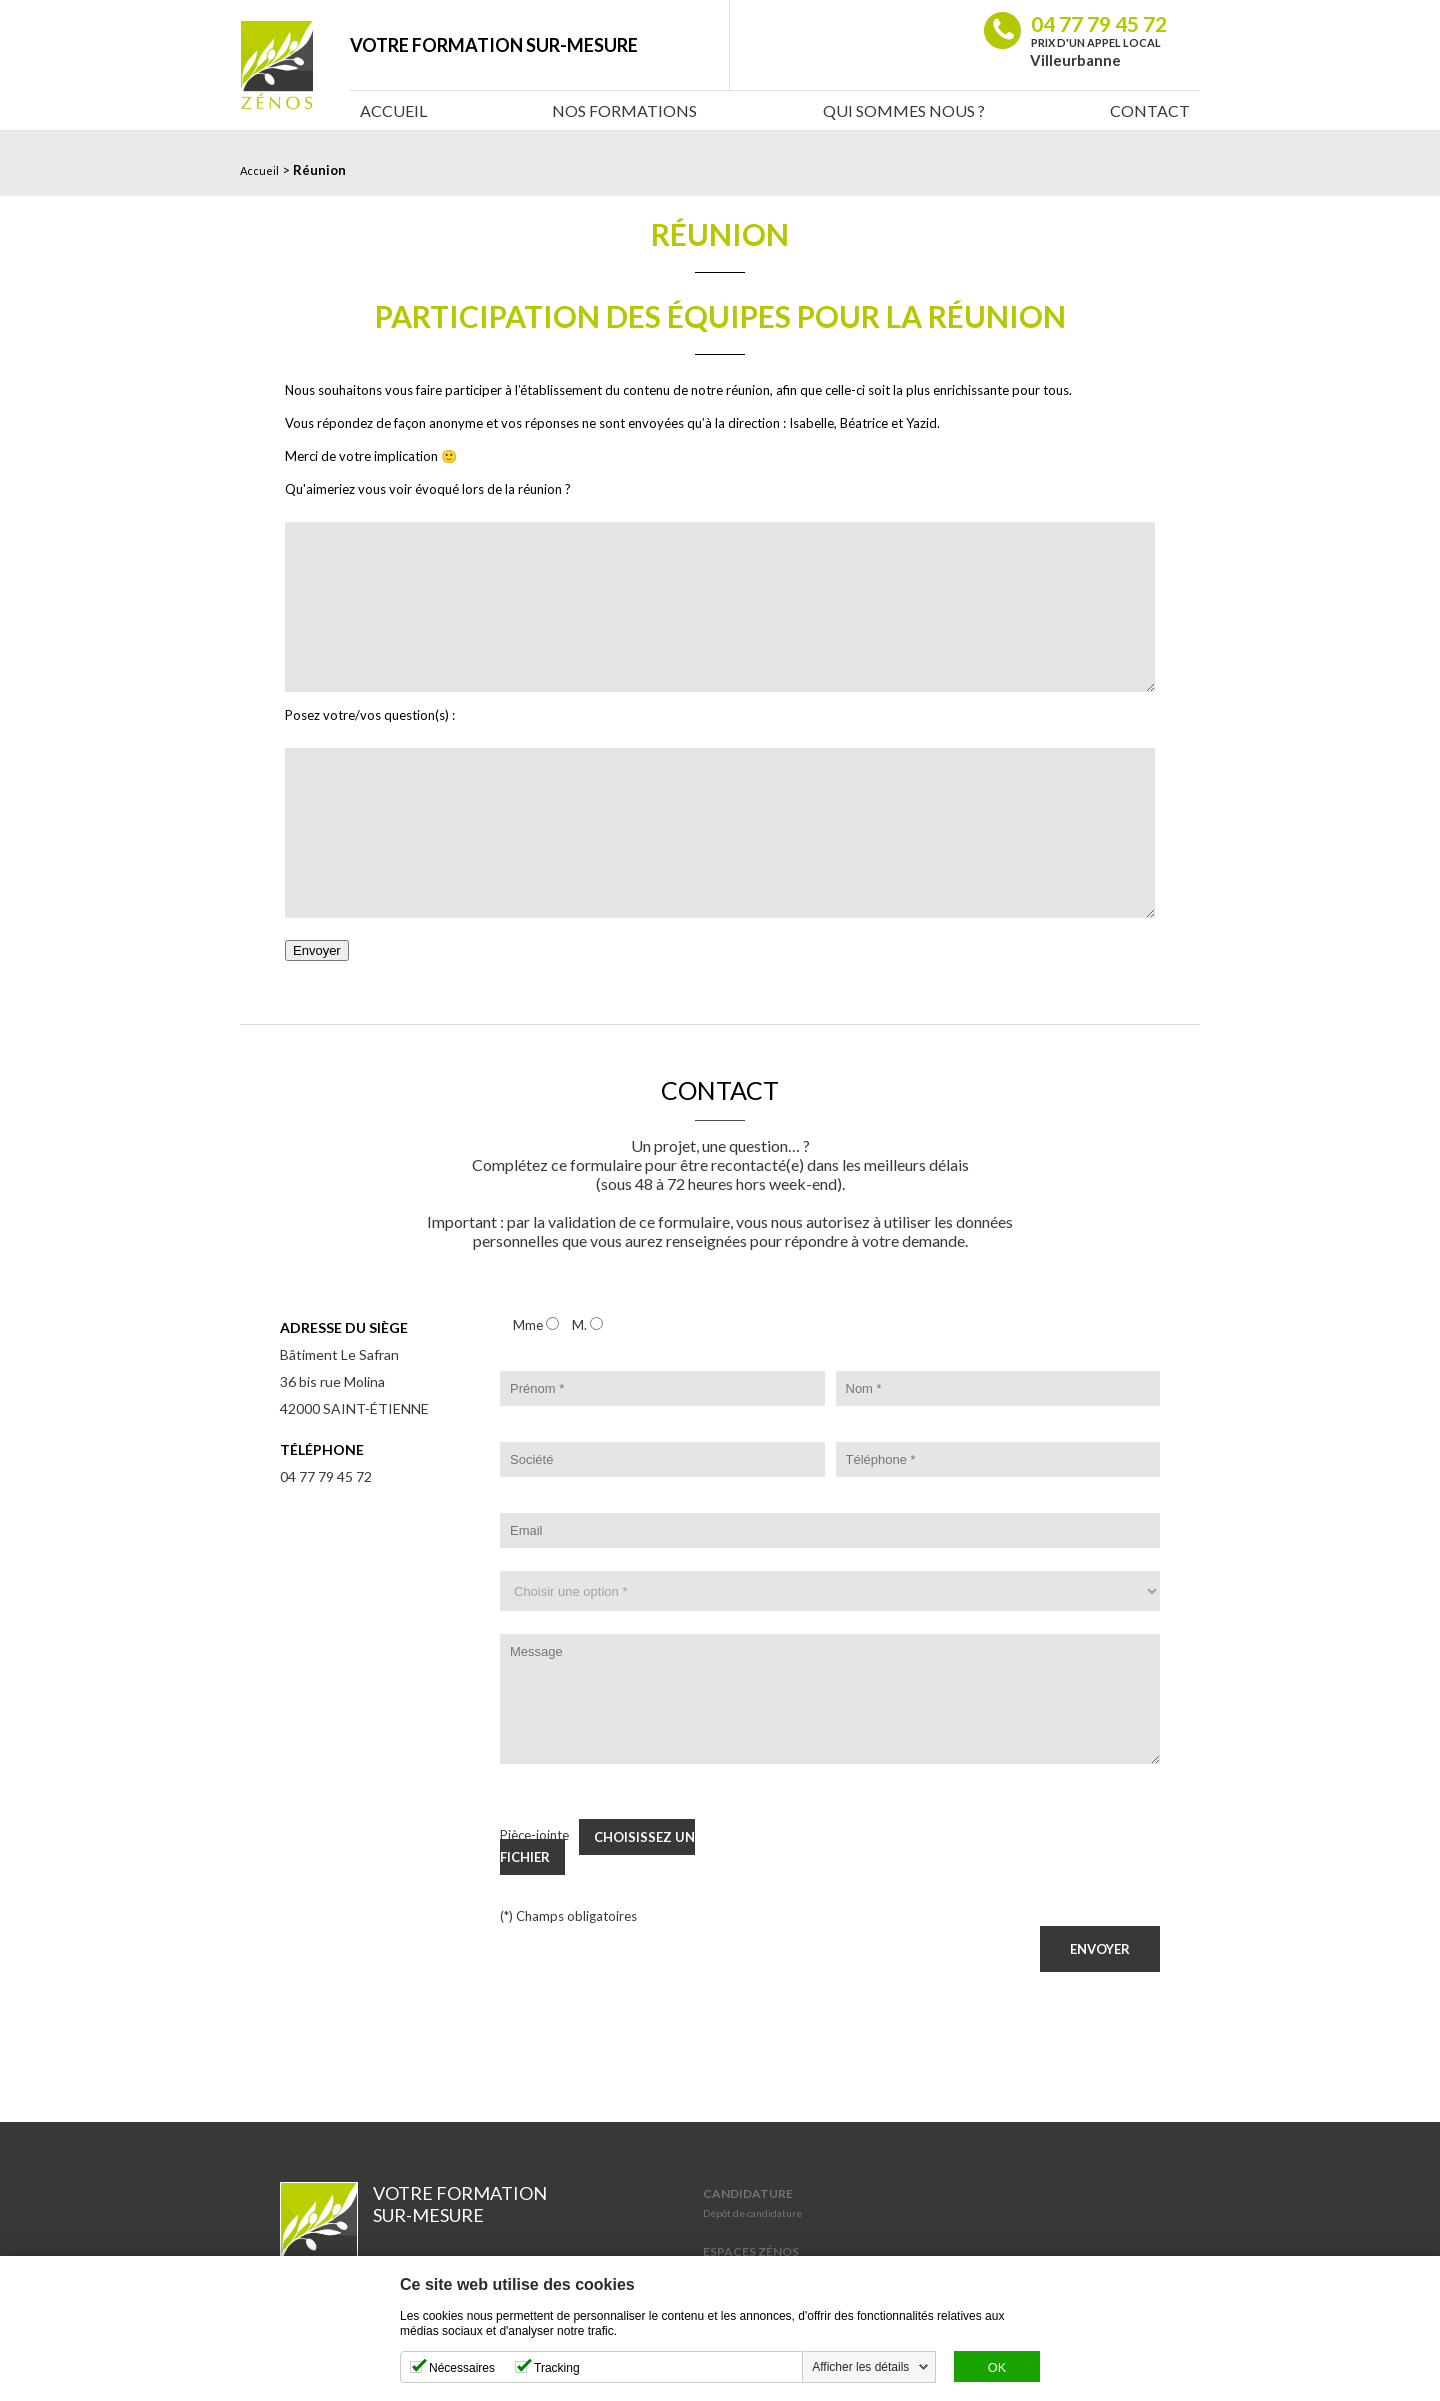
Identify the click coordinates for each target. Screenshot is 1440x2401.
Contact (1150, 110)
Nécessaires (462, 2368)
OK (997, 2368)
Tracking (557, 2368)
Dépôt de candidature (752, 2213)
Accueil (393, 110)
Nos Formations (624, 110)
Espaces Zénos (751, 2251)
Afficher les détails (860, 2367)
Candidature (748, 2193)
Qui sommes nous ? (904, 110)
